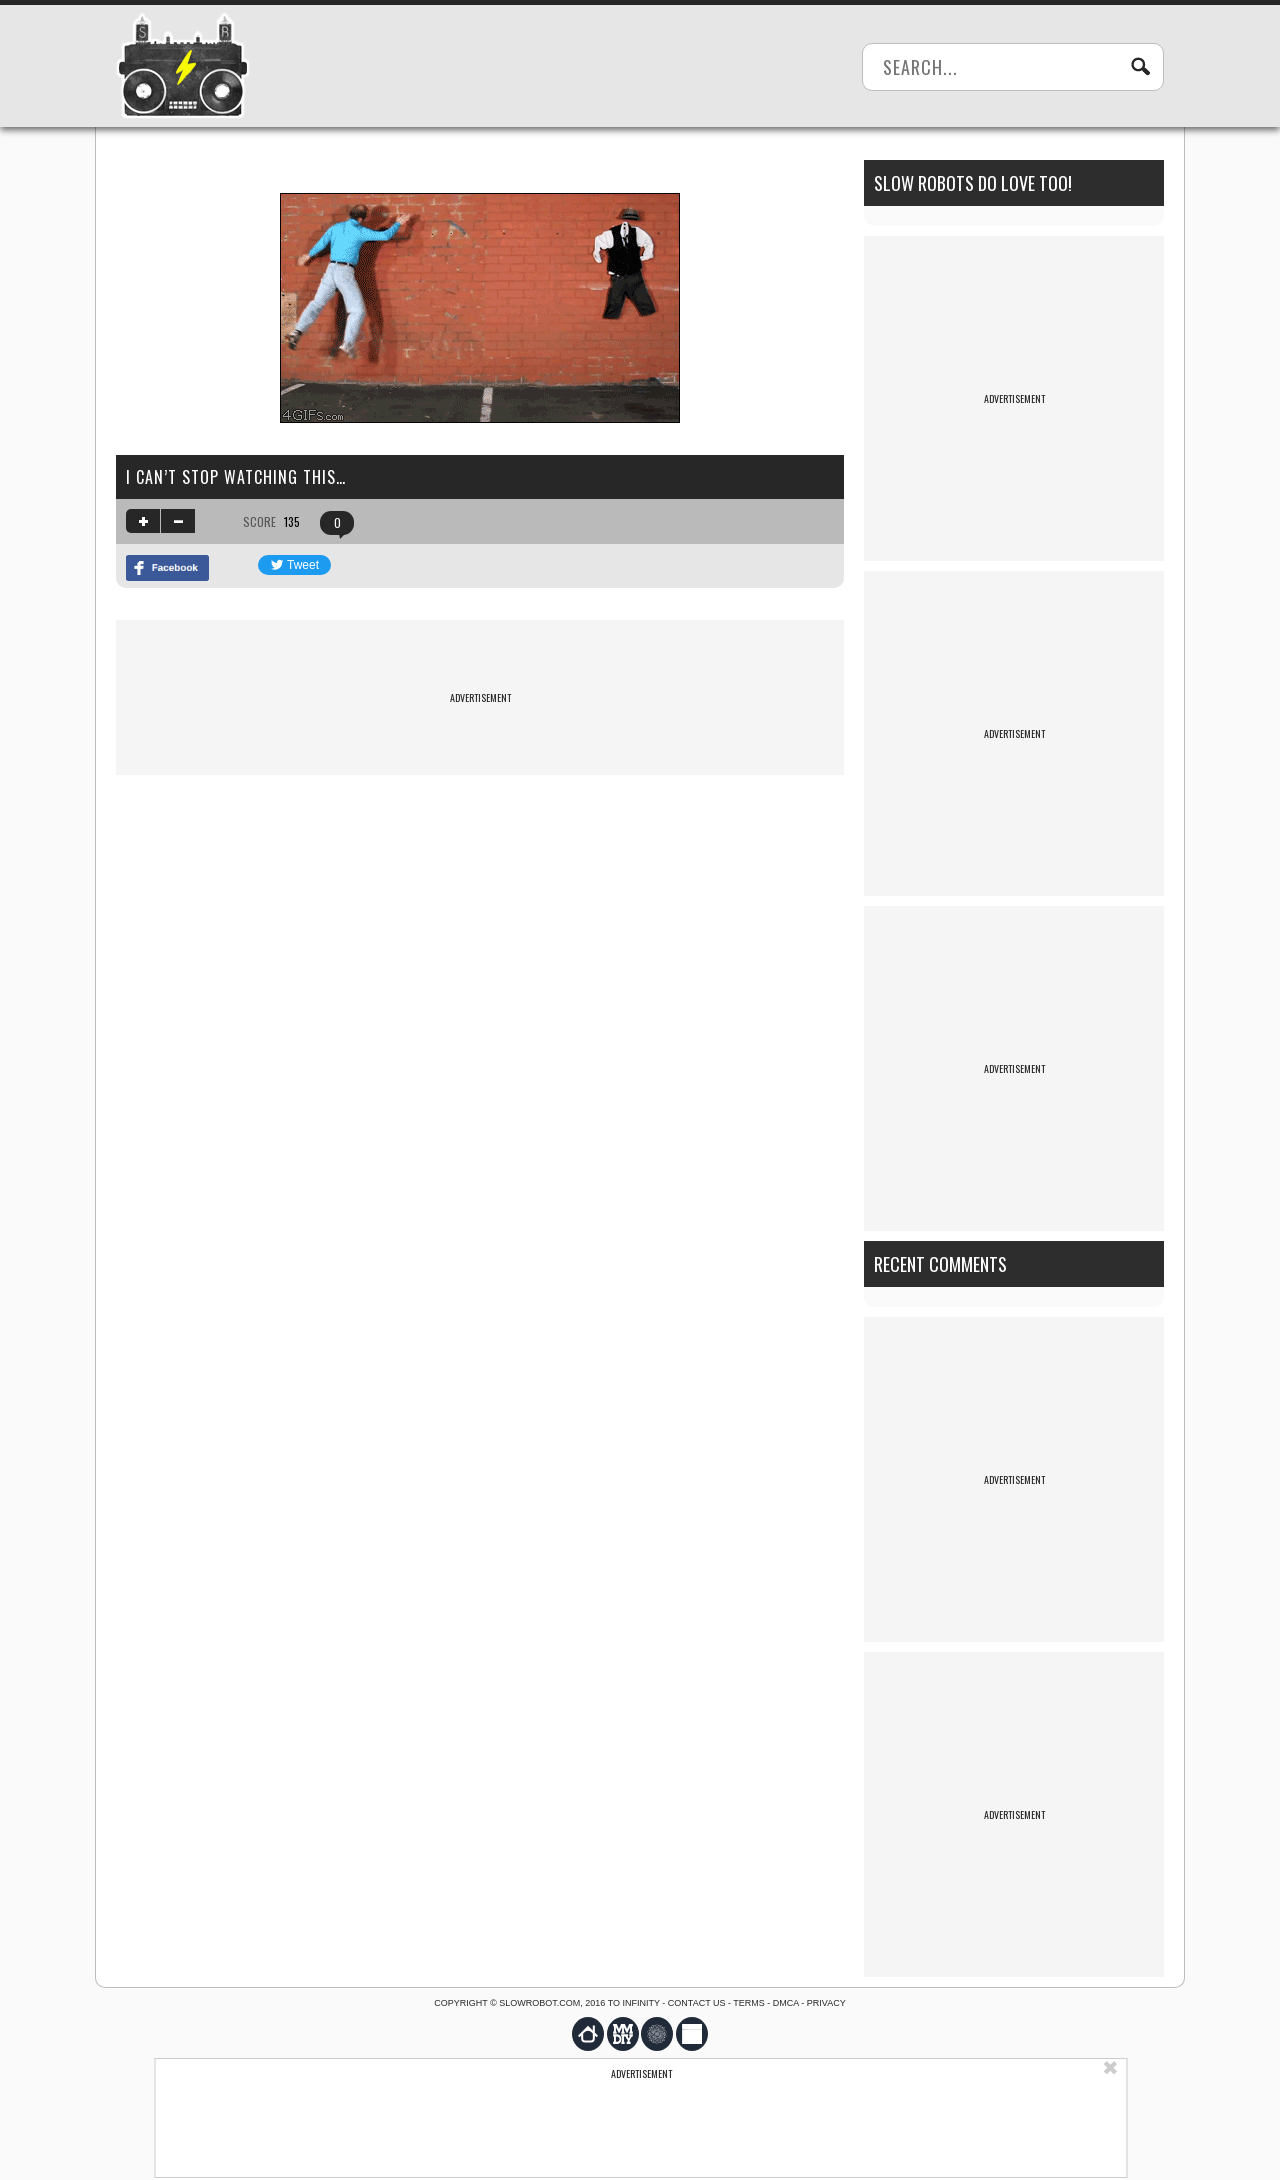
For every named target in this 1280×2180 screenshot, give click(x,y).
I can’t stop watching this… (236, 477)
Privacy (826, 2003)
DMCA (786, 2003)
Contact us (697, 2003)
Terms (749, 2003)
